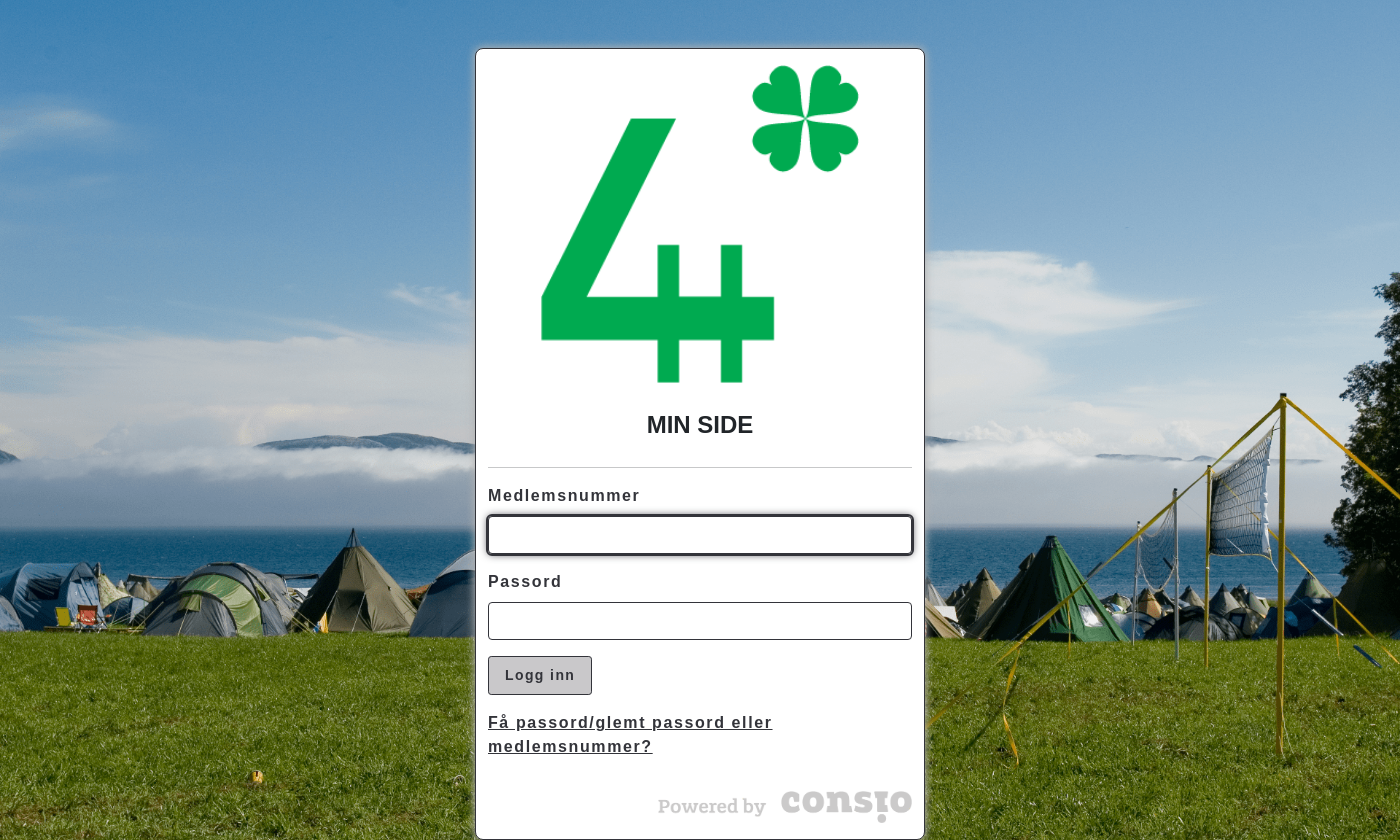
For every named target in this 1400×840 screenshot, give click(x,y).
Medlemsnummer (564, 495)
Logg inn (540, 675)
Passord (525, 581)
